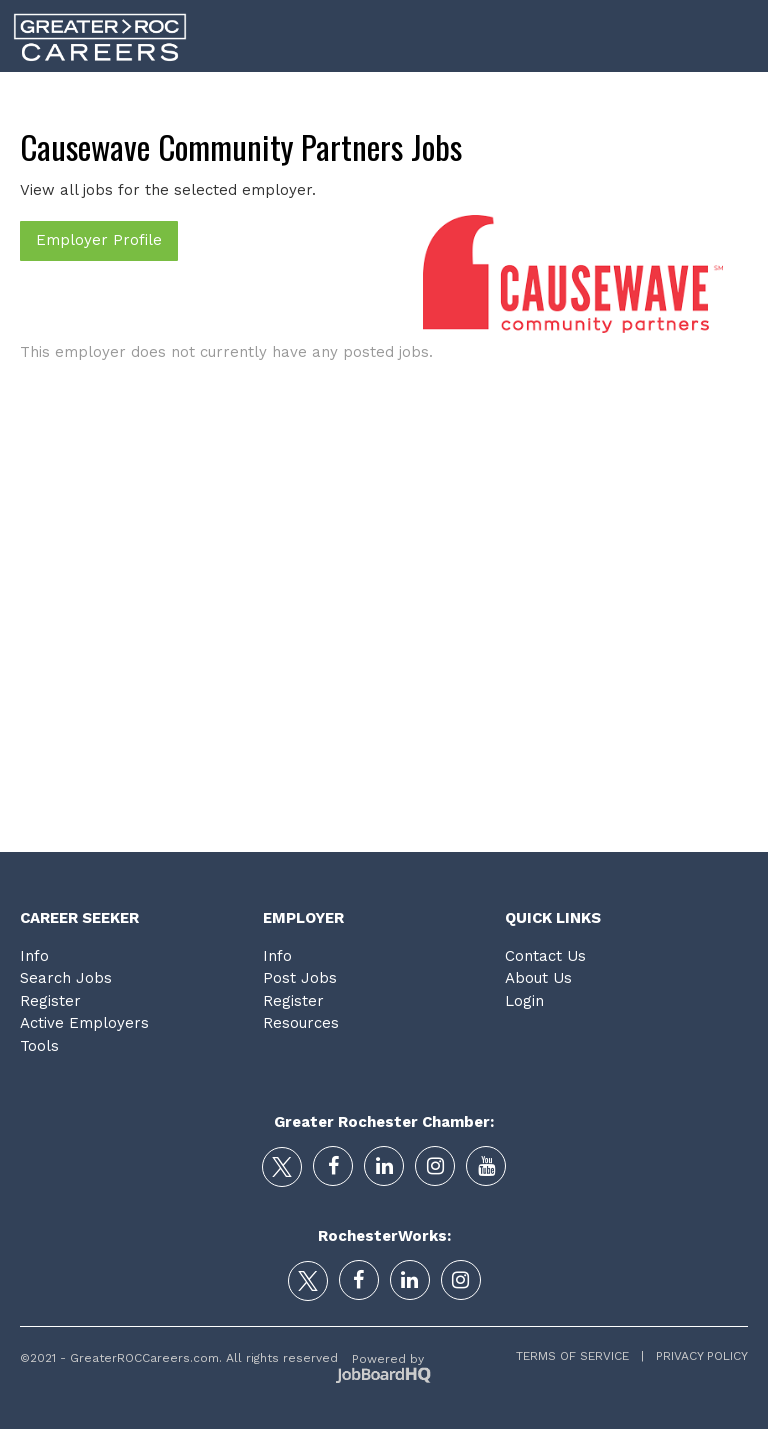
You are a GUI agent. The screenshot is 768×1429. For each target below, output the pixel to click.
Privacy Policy (696, 1356)
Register (50, 1001)
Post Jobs (300, 978)
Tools (656, 99)
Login (735, 99)
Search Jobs (66, 978)
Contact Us (545, 956)
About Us (538, 978)
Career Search (254, 99)
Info (34, 956)
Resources (301, 1023)
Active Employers (84, 1023)
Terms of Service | (580, 1356)
